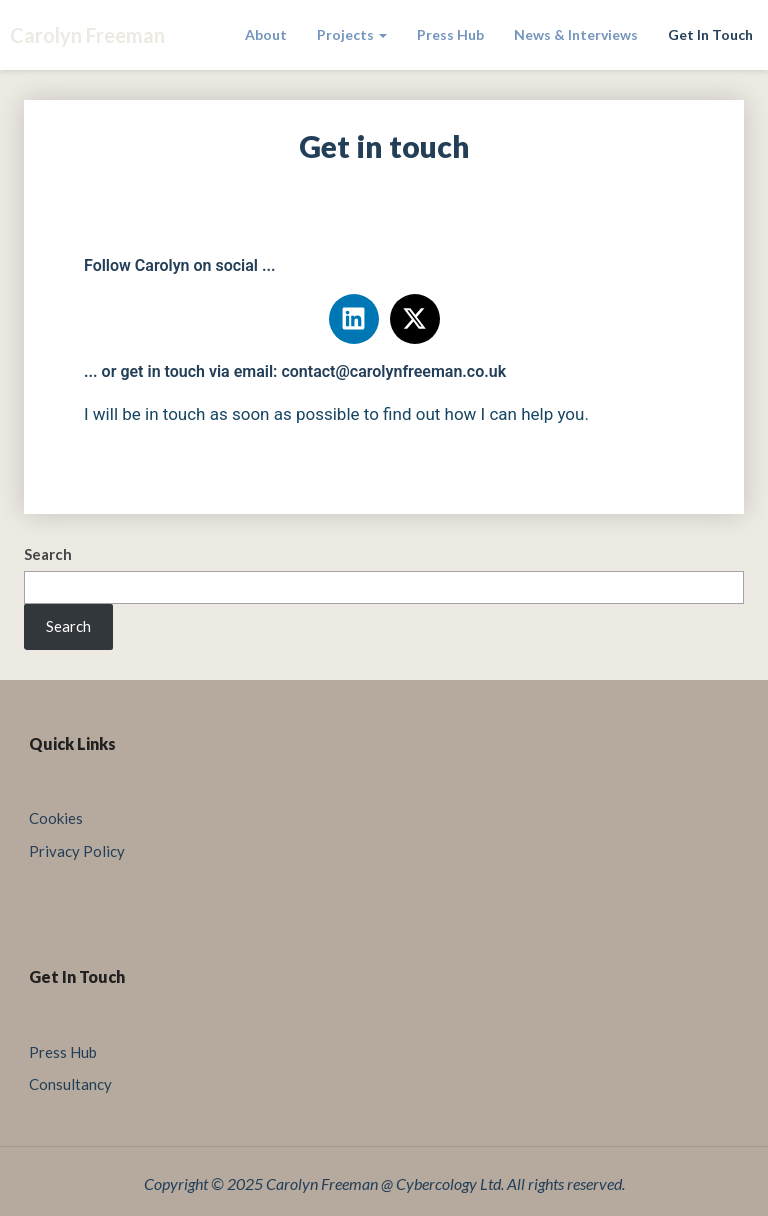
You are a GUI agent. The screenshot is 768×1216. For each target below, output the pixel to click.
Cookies (56, 818)
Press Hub (450, 34)
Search (48, 554)
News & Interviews (576, 34)
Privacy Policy (77, 851)
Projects (352, 34)
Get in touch (710, 34)
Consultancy (70, 1084)
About (266, 34)
